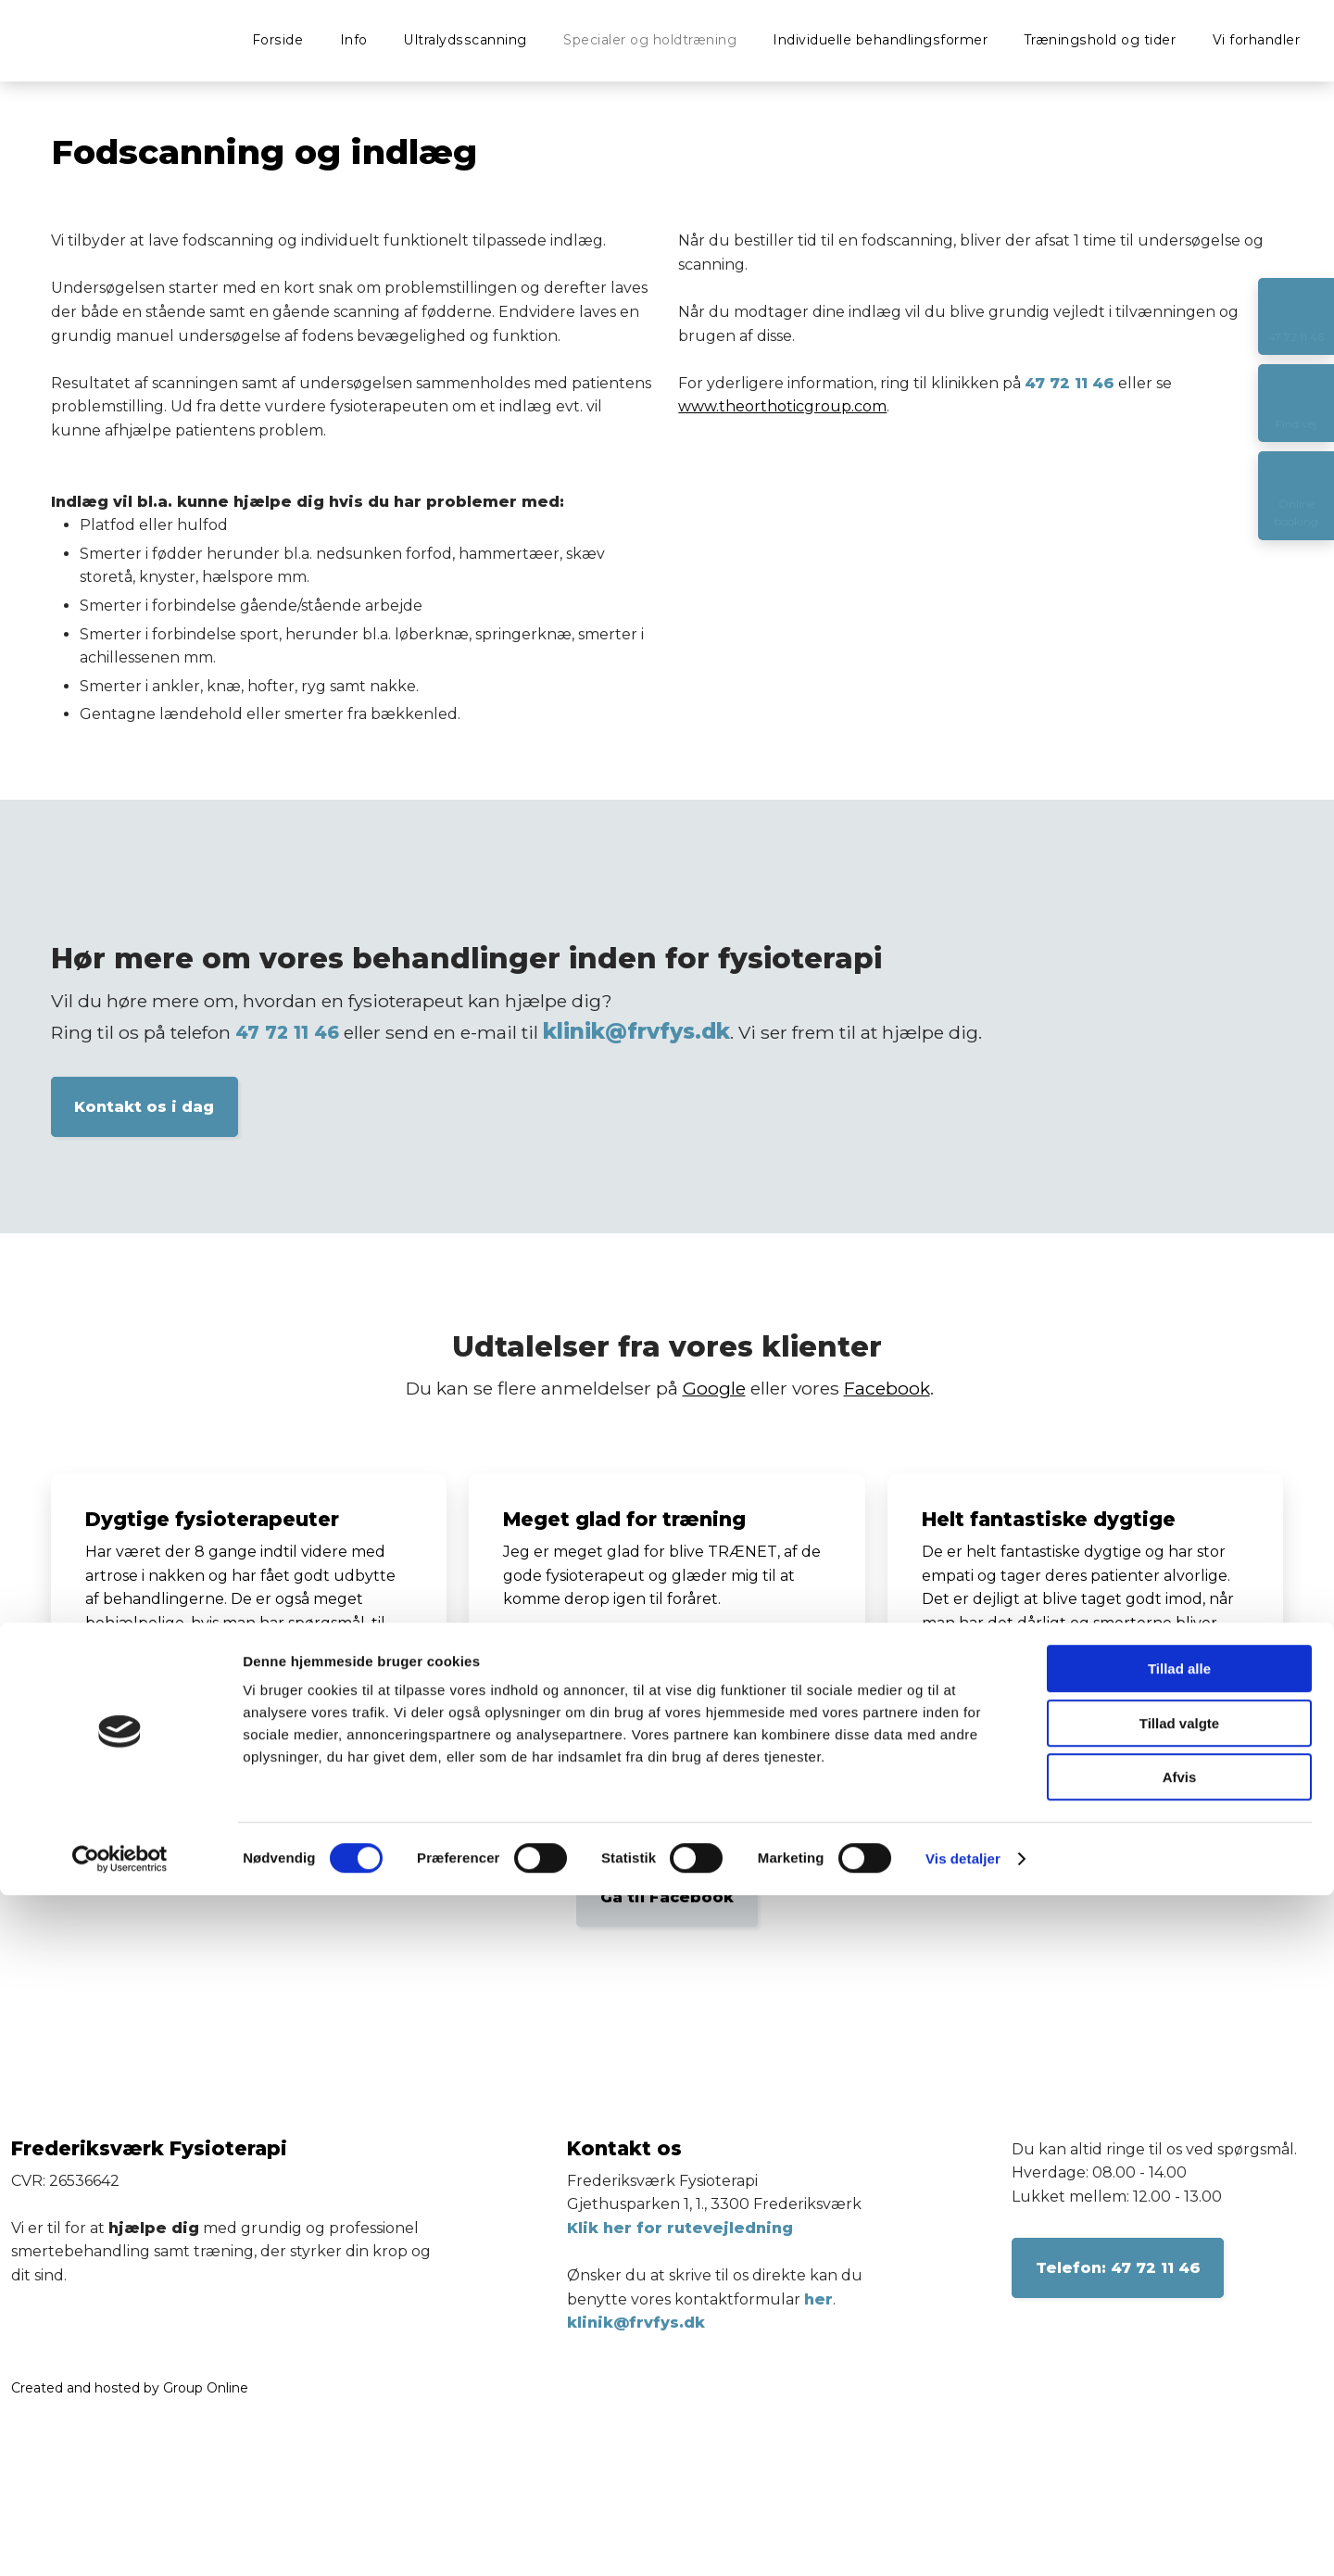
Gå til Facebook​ (667, 1897)
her (818, 2299)
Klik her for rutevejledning (680, 2228)
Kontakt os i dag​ (144, 1107)
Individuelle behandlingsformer (880, 39)
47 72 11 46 (1069, 383)
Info (354, 39)
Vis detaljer (962, 2539)
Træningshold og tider (1101, 39)
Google (714, 1388)
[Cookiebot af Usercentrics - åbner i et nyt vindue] (120, 2540)
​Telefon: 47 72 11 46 (1118, 2268)
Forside (278, 39)
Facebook (887, 1388)
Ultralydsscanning (465, 39)
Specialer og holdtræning (649, 39)
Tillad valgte (1179, 2404)
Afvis (1180, 2458)
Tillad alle (1179, 2349)
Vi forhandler (1257, 39)
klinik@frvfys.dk (636, 1031)
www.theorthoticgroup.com (782, 406)
